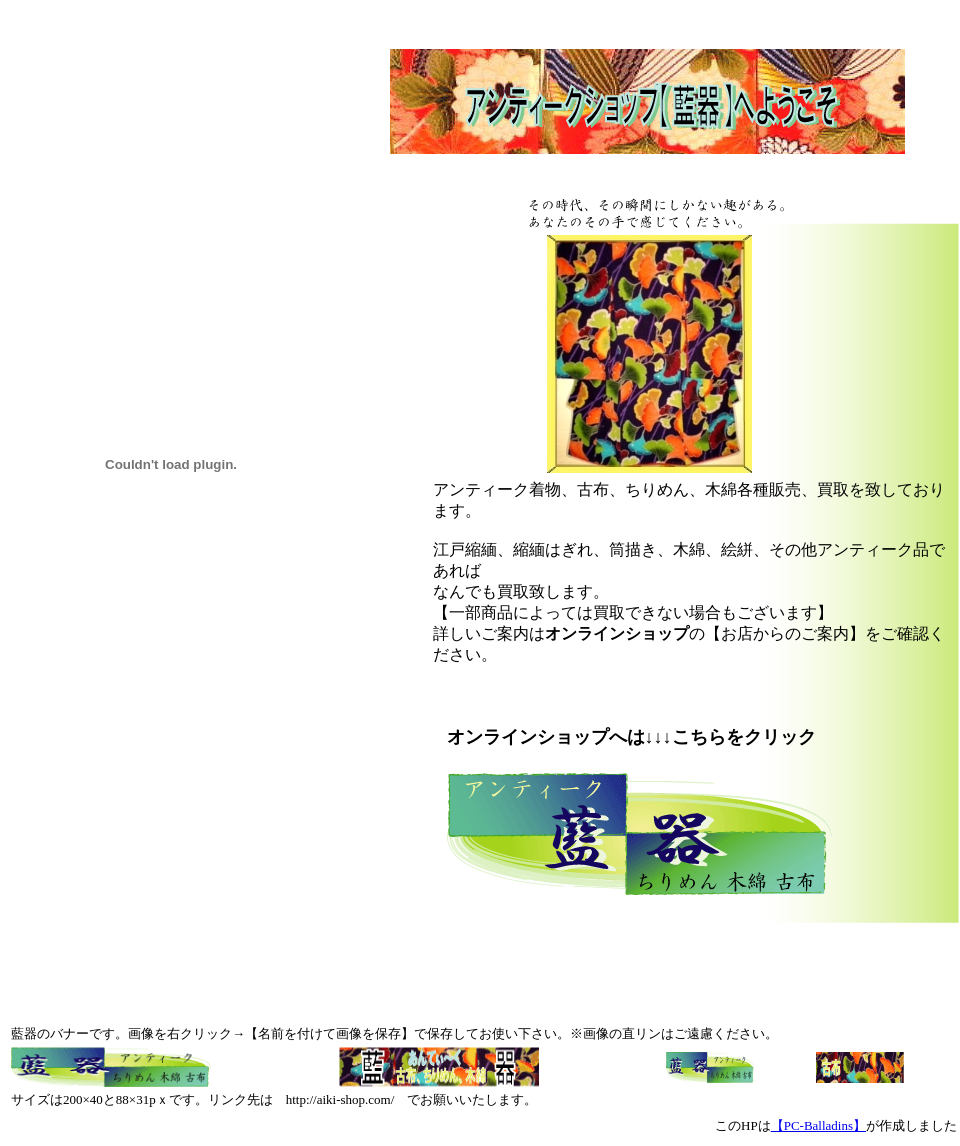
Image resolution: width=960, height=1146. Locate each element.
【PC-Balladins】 (818, 1125)
